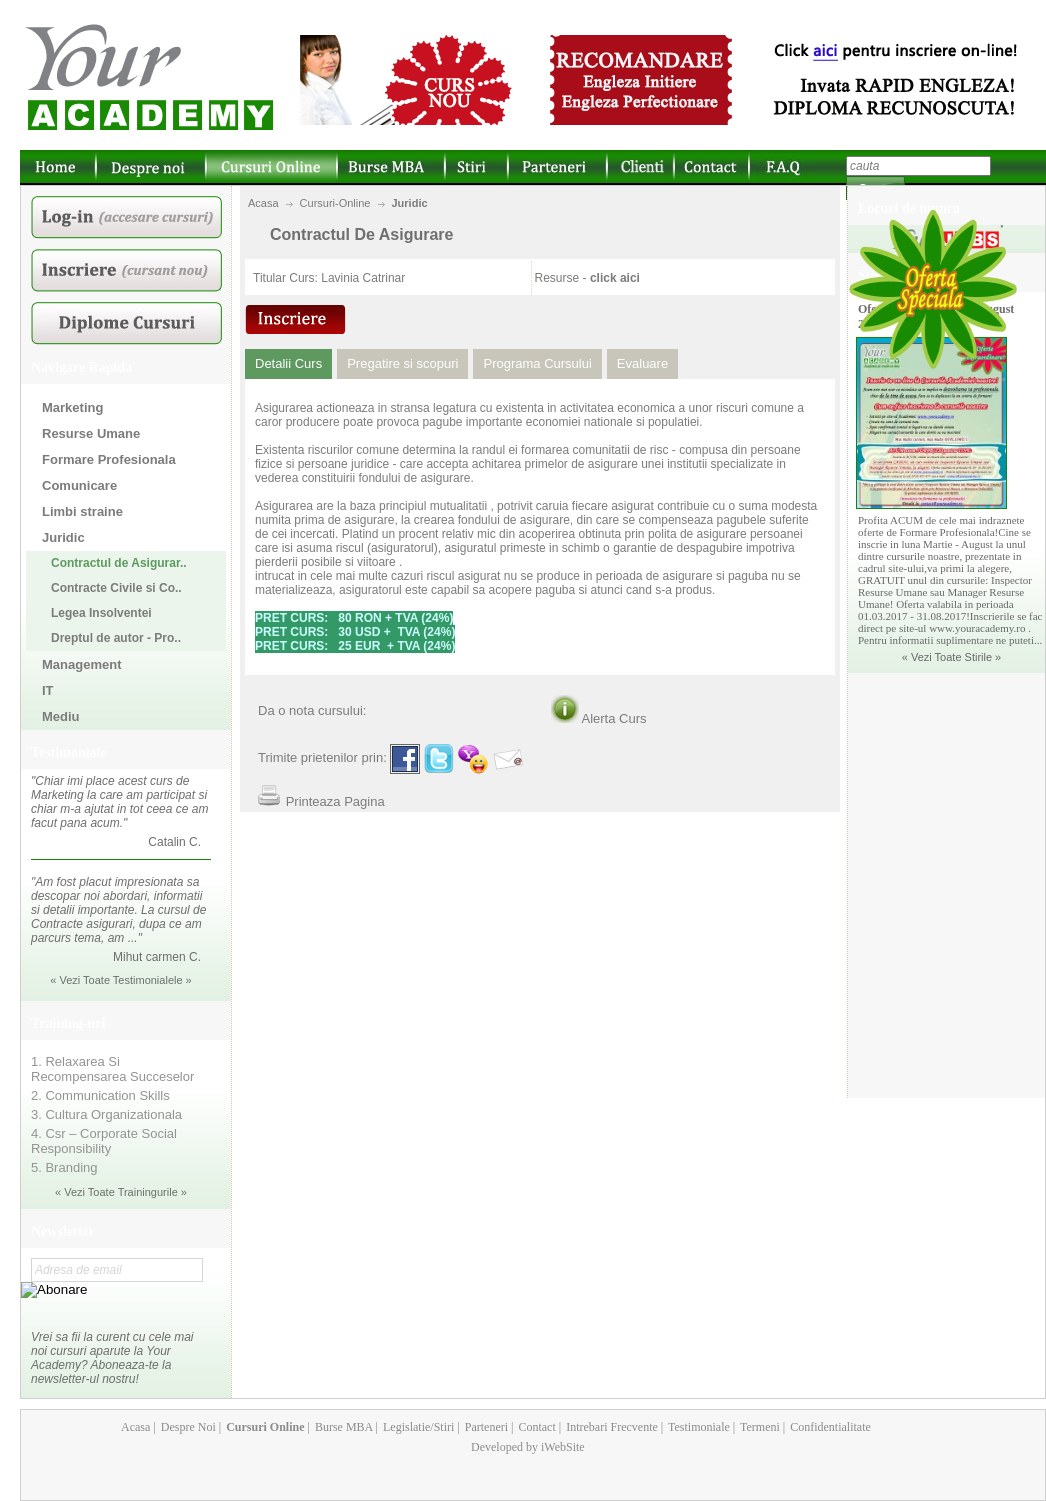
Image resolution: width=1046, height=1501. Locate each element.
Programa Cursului (537, 363)
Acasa (263, 203)
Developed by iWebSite (528, 1447)
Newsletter (63, 1231)
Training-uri (68, 1023)
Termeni (758, 1427)
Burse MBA (342, 1427)
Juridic (410, 203)
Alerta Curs (613, 718)
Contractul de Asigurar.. (119, 563)
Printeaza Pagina (335, 801)
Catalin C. (174, 842)
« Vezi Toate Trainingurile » (121, 1192)
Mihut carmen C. (157, 957)
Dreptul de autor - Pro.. (116, 638)
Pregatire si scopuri (402, 363)
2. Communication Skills (100, 1095)
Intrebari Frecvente (610, 1427)
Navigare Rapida (81, 367)
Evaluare (642, 363)
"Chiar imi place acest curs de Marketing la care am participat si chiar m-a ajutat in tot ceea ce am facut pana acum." (119, 802)
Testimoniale (69, 752)
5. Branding (64, 1167)
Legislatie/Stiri (417, 1427)
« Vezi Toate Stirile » (951, 657)
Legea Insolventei (101, 613)
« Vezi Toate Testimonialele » (120, 980)
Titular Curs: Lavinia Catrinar (329, 278)
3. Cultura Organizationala (106, 1114)
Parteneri (485, 1427)
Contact (535, 1427)
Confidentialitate (829, 1427)
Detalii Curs (288, 363)
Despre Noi (187, 1427)
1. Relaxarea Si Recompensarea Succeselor (112, 1069)
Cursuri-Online (335, 203)
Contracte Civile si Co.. (116, 588)
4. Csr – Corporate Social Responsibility (104, 1141)
